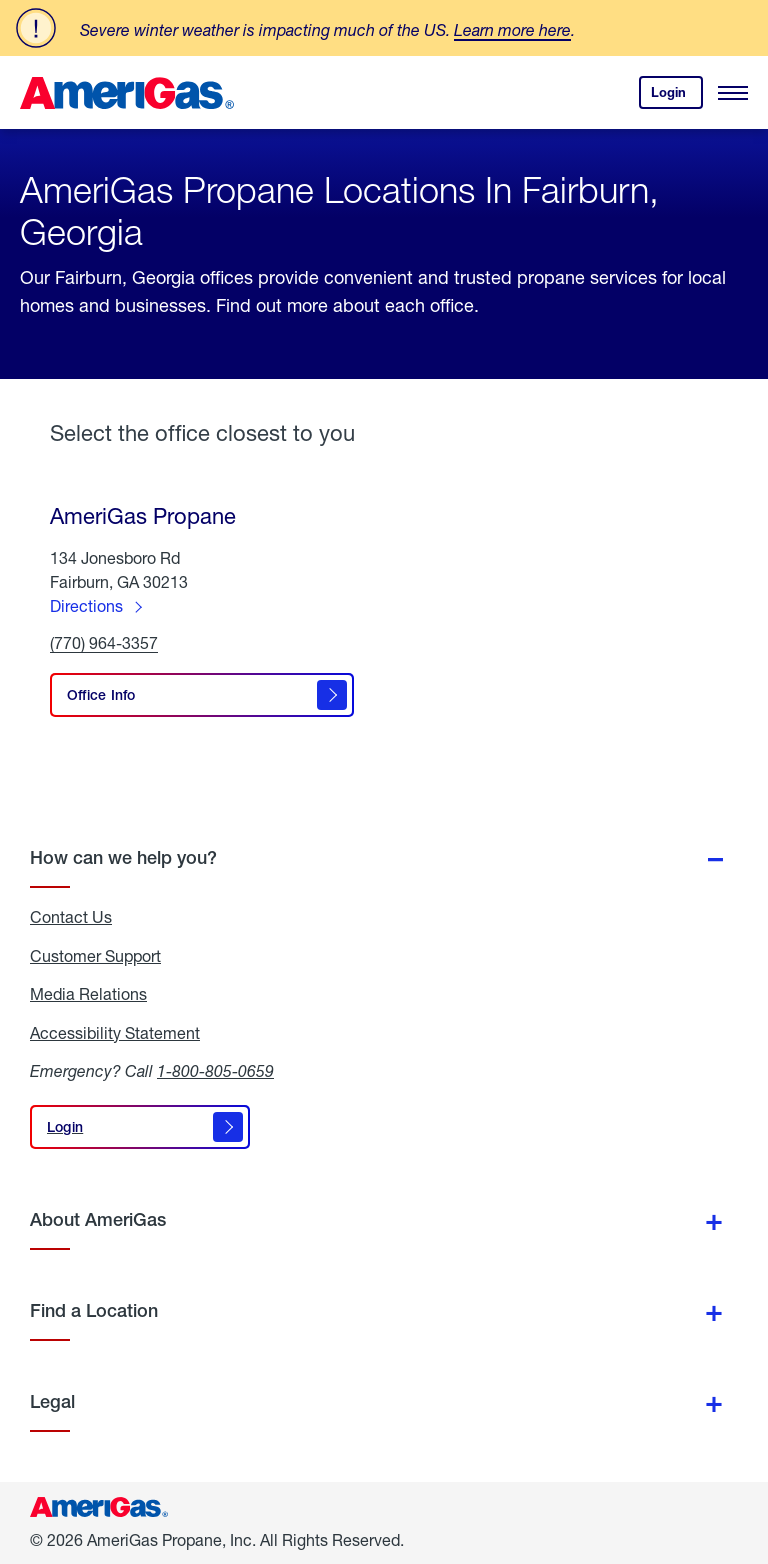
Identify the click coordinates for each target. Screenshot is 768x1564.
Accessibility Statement (115, 1033)
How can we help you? (123, 857)
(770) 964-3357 (104, 643)
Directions (86, 605)
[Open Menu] (733, 93)
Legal (52, 1401)
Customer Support (95, 956)
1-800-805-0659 (215, 1070)
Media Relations (88, 994)
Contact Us (71, 917)
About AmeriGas (98, 1219)
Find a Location (94, 1310)
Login (677, 96)
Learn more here (512, 29)
